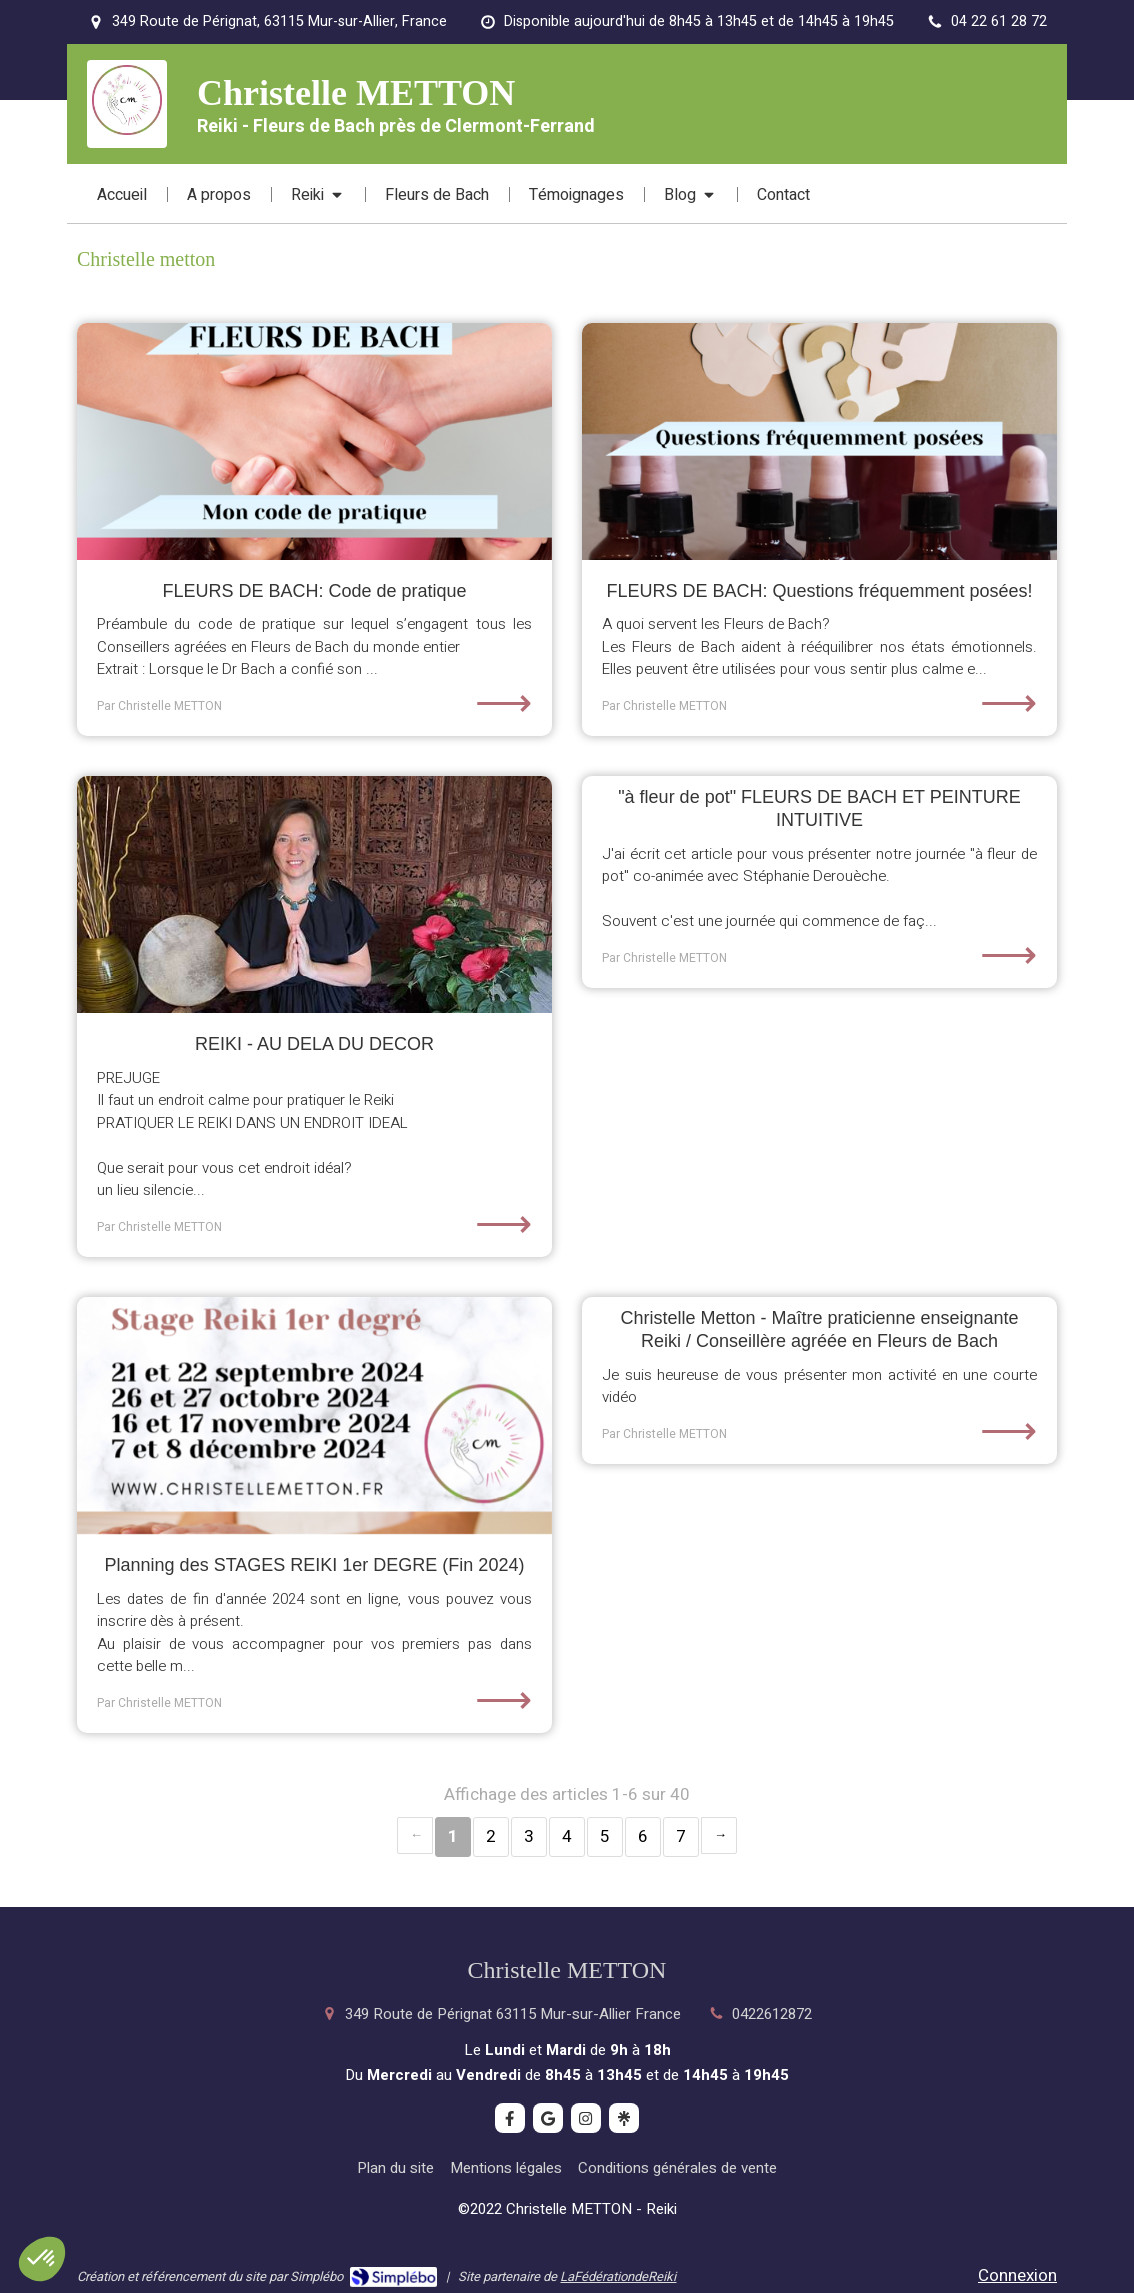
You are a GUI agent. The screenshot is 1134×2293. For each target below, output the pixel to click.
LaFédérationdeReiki (618, 2276)
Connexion (1017, 2275)
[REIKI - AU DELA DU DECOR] (314, 895)
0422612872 (772, 2014)
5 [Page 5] (605, 1836)
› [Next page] (719, 1835)
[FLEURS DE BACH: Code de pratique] (314, 442)
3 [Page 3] (529, 1836)
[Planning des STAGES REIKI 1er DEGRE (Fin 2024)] (314, 1416)
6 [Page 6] (643, 1836)
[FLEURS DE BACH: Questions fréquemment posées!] (819, 442)
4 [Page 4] (567, 1836)
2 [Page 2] (491, 1836)
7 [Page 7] (681, 1836)
